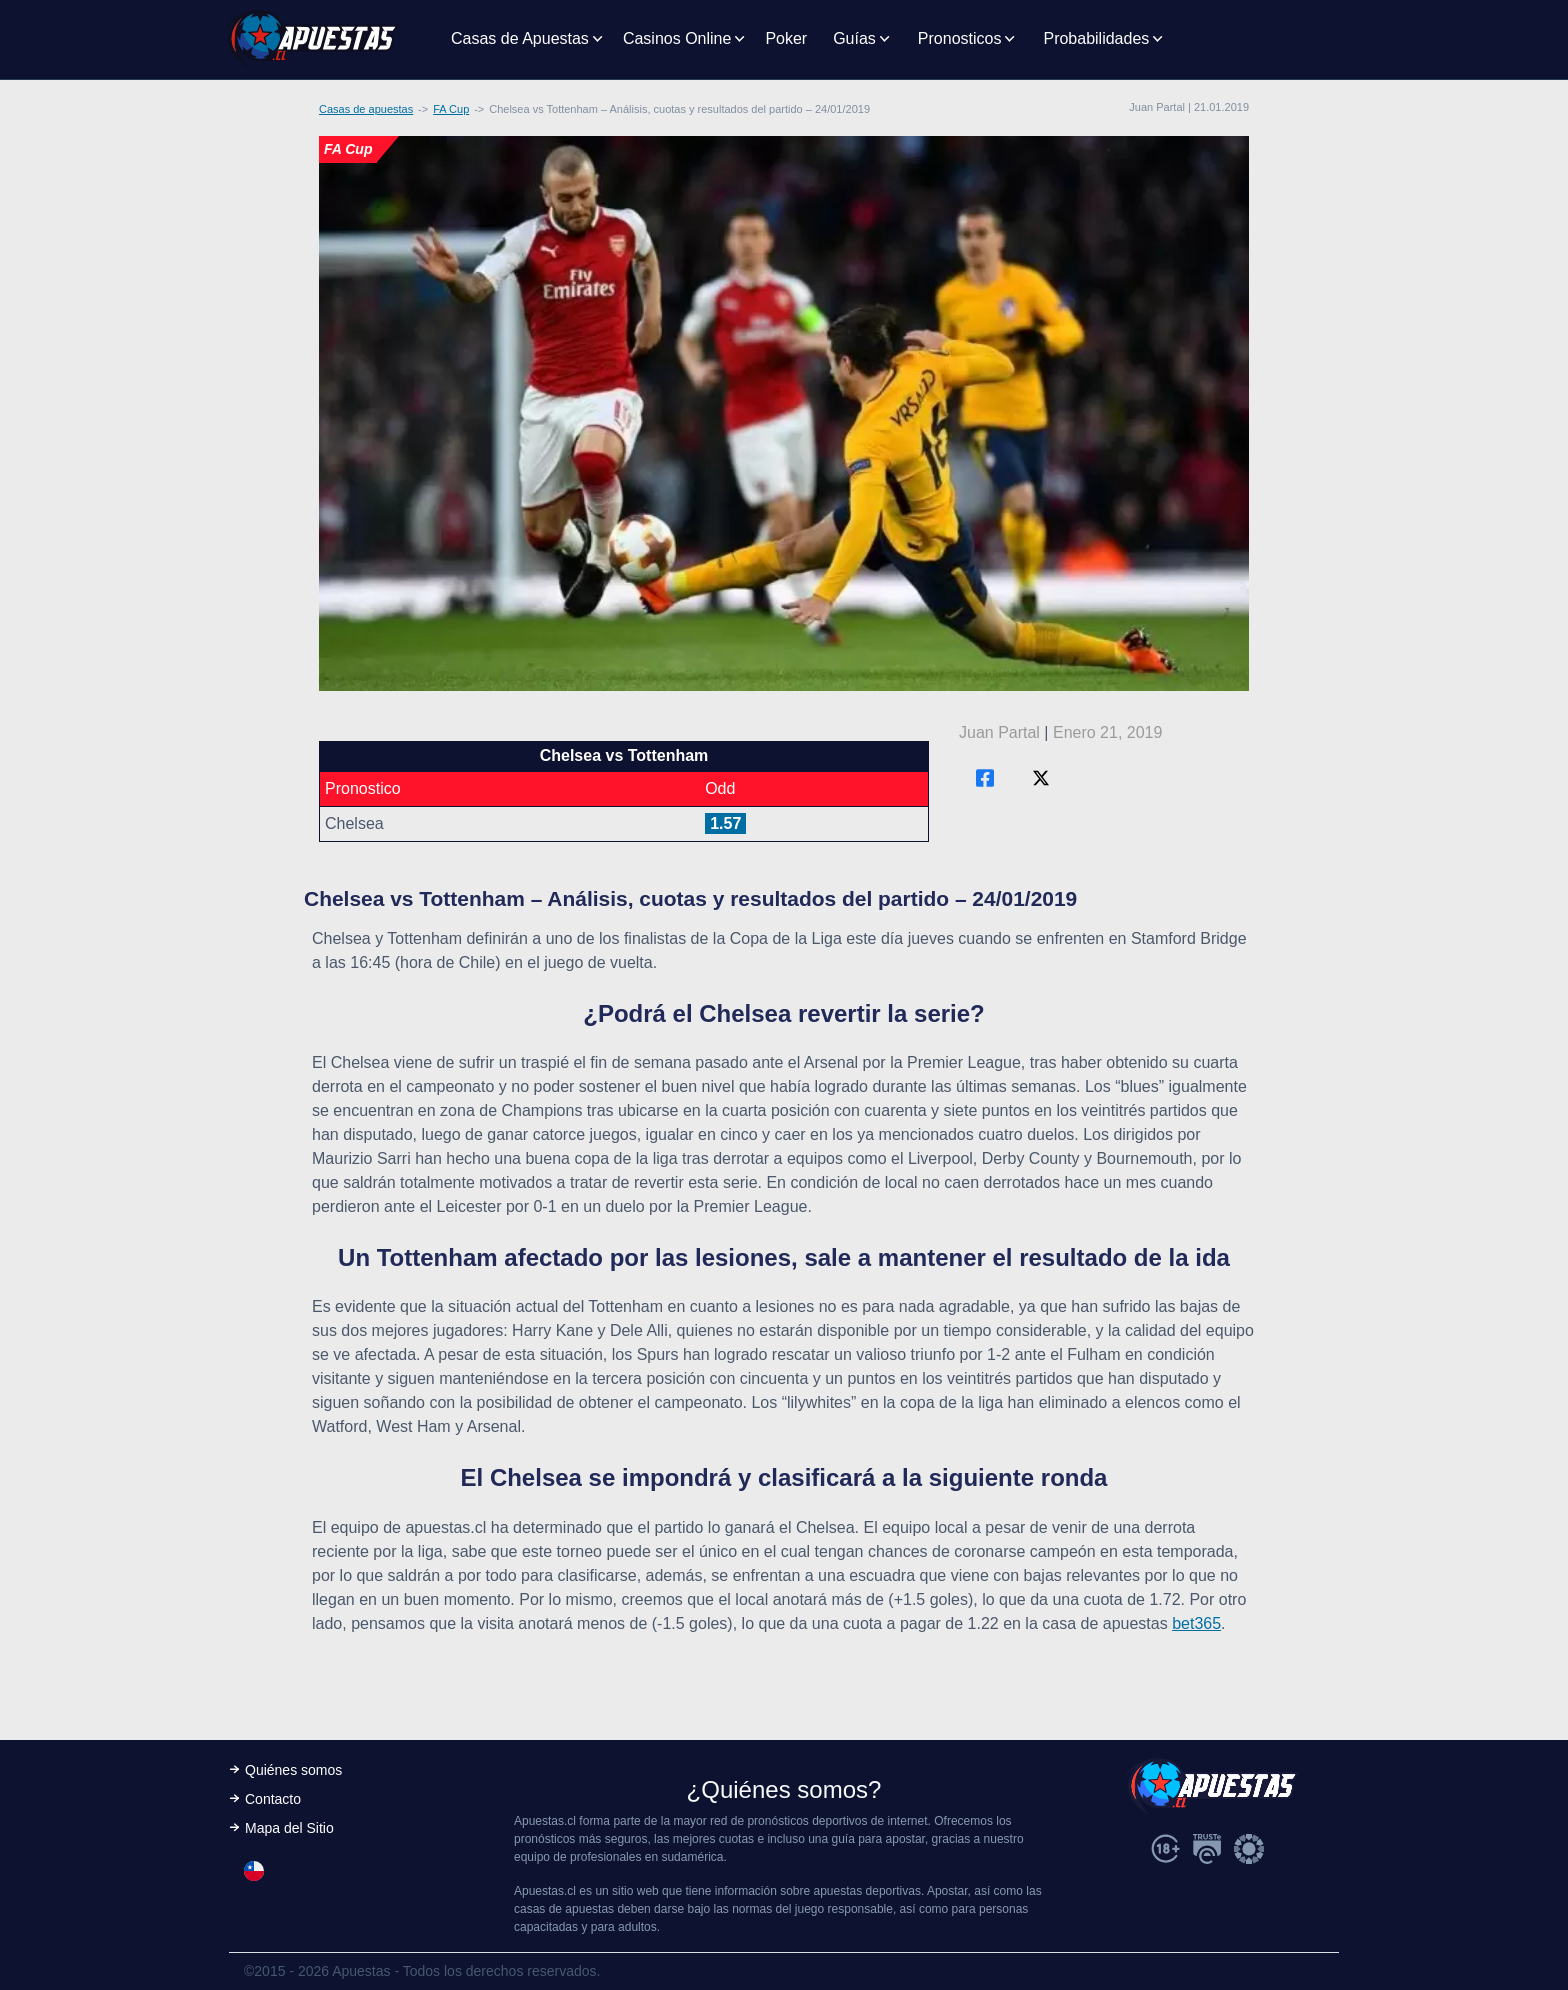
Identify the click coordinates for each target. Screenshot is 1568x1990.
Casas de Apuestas (520, 38)
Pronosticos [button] (960, 38)
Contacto (273, 1799)
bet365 (1196, 1623)
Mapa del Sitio (289, 1828)
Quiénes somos (293, 1770)
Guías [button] (854, 38)
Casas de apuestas (366, 109)
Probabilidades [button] (1096, 38)
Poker (786, 38)
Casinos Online (677, 38)
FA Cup (451, 109)
